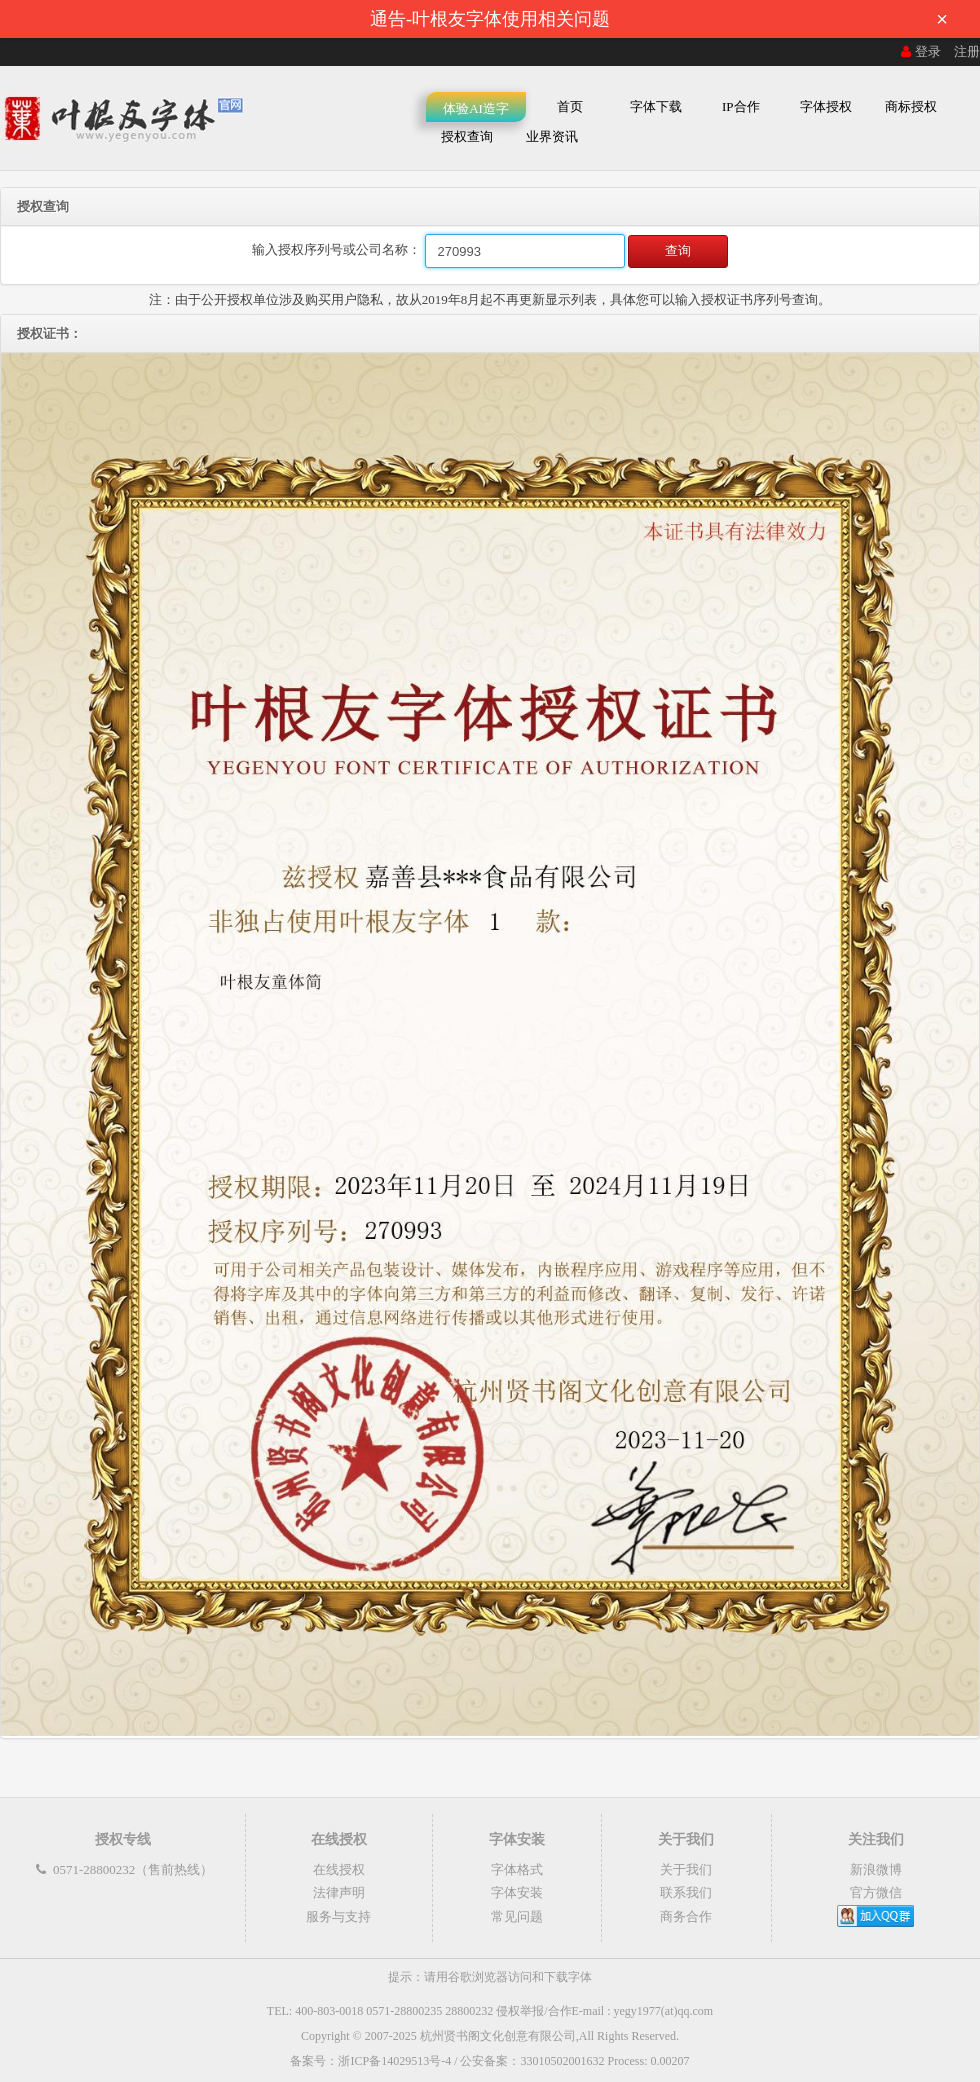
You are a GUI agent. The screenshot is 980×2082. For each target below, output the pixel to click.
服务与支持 (338, 1916)
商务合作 (686, 1916)
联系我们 (686, 1892)
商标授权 (911, 106)
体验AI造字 (476, 108)
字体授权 (826, 106)
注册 (967, 51)
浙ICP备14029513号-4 (394, 2061)
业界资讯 (552, 136)
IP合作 (741, 106)
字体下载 (656, 106)
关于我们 (686, 1869)
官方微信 (876, 1892)
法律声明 (339, 1892)
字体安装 (517, 1892)
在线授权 (339, 1869)
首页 (570, 106)
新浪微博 (876, 1869)
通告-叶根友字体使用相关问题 (665, 19)
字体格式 (517, 1869)
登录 (919, 51)
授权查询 (467, 136)
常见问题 (517, 1916)
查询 (678, 250)
